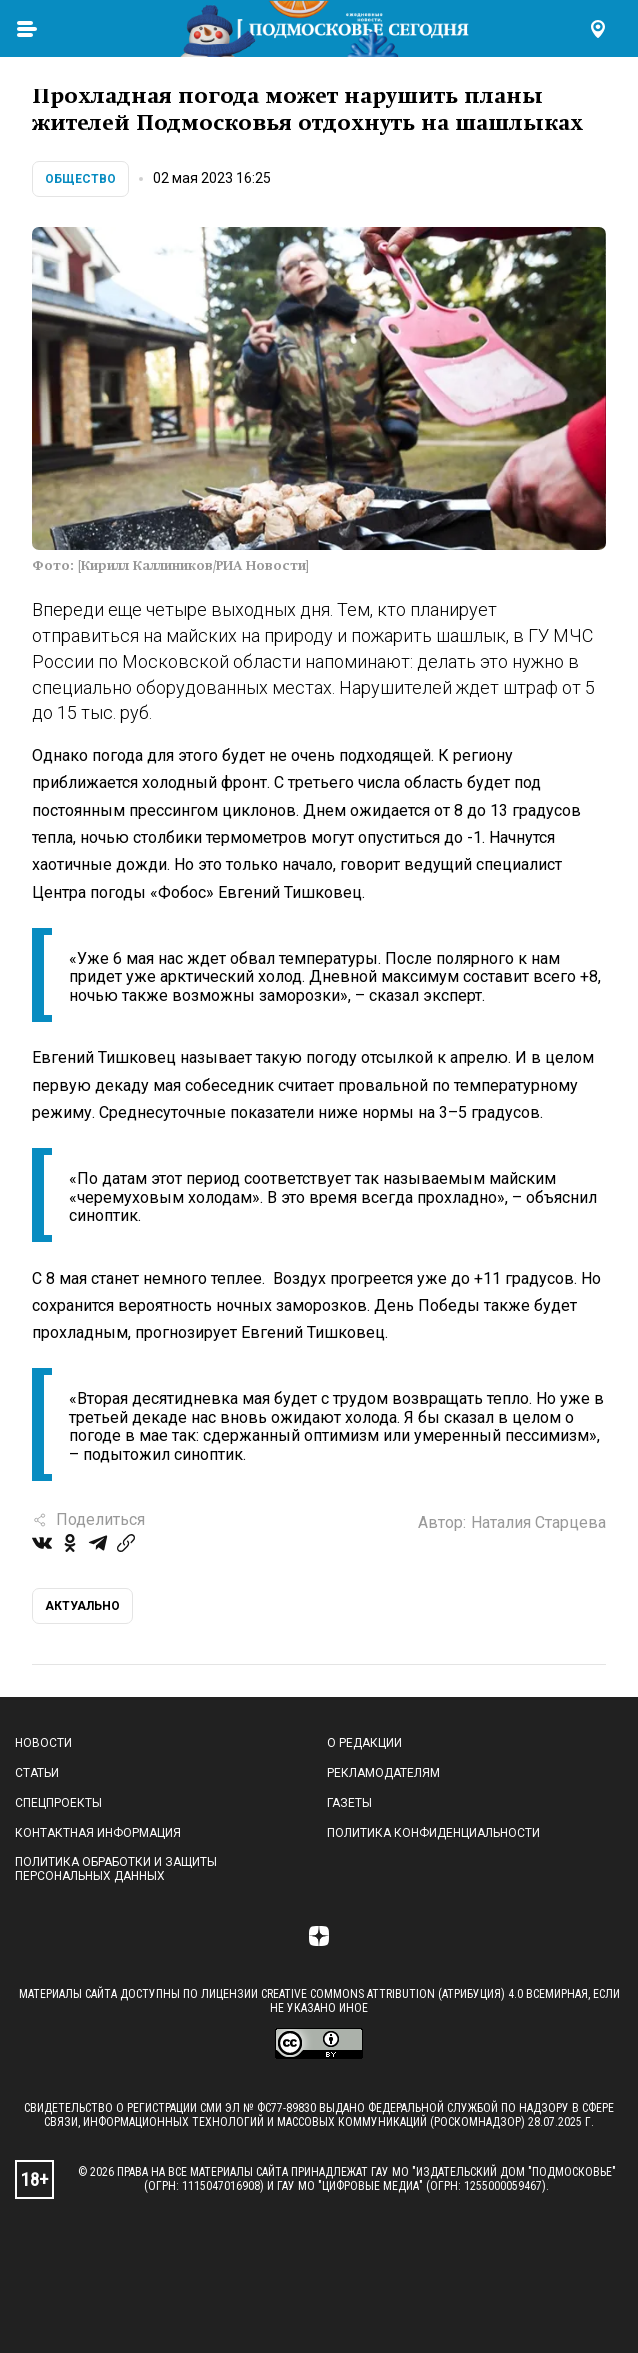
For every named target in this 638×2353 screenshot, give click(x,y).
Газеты (349, 1803)
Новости (43, 1743)
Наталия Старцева (538, 1522)
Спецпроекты (58, 1803)
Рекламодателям (383, 1773)
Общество (80, 179)
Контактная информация (98, 1833)
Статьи (37, 1773)
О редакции (364, 1743)
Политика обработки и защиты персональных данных (116, 1869)
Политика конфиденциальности (433, 1833)
